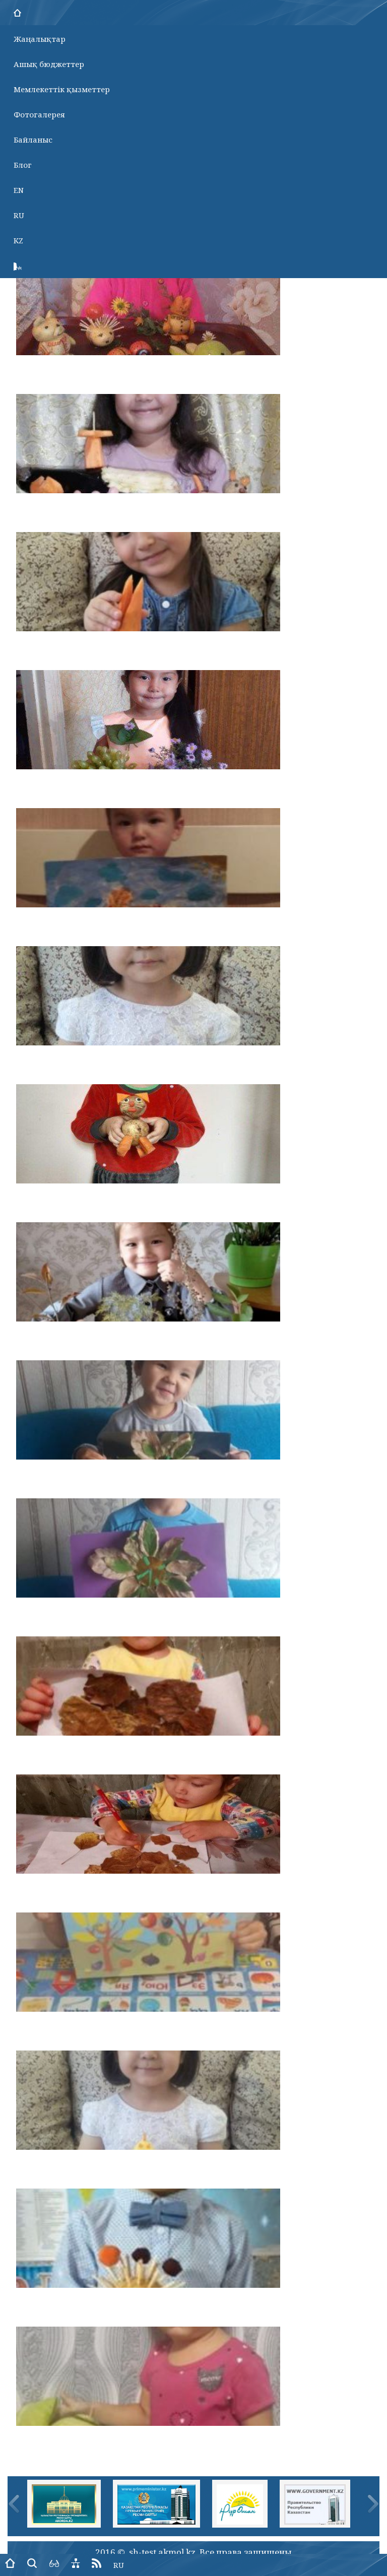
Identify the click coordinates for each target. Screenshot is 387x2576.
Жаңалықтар (40, 39)
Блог (23, 165)
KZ (18, 240)
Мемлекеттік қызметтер (62, 89)
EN (19, 190)
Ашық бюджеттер (49, 64)
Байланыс (33, 140)
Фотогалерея (39, 114)
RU (19, 215)
